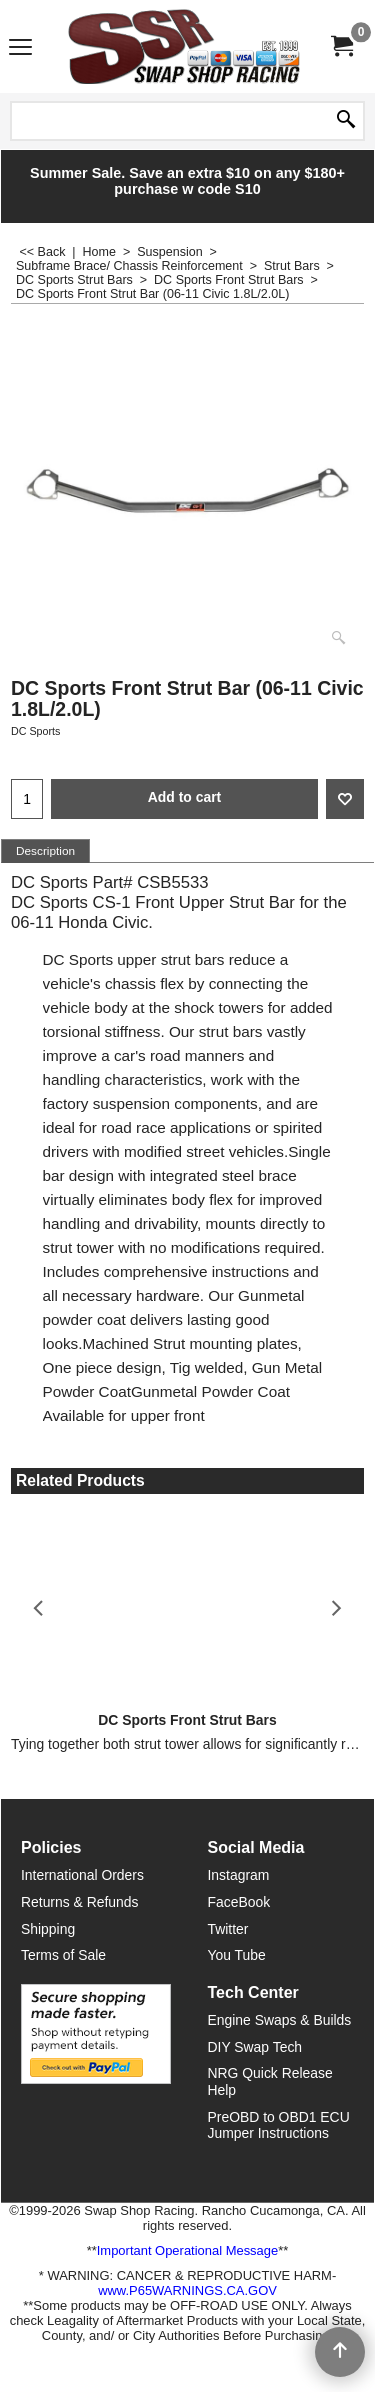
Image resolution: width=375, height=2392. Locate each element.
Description (45, 851)
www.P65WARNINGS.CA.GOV (187, 2290)
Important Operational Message (187, 2250)
